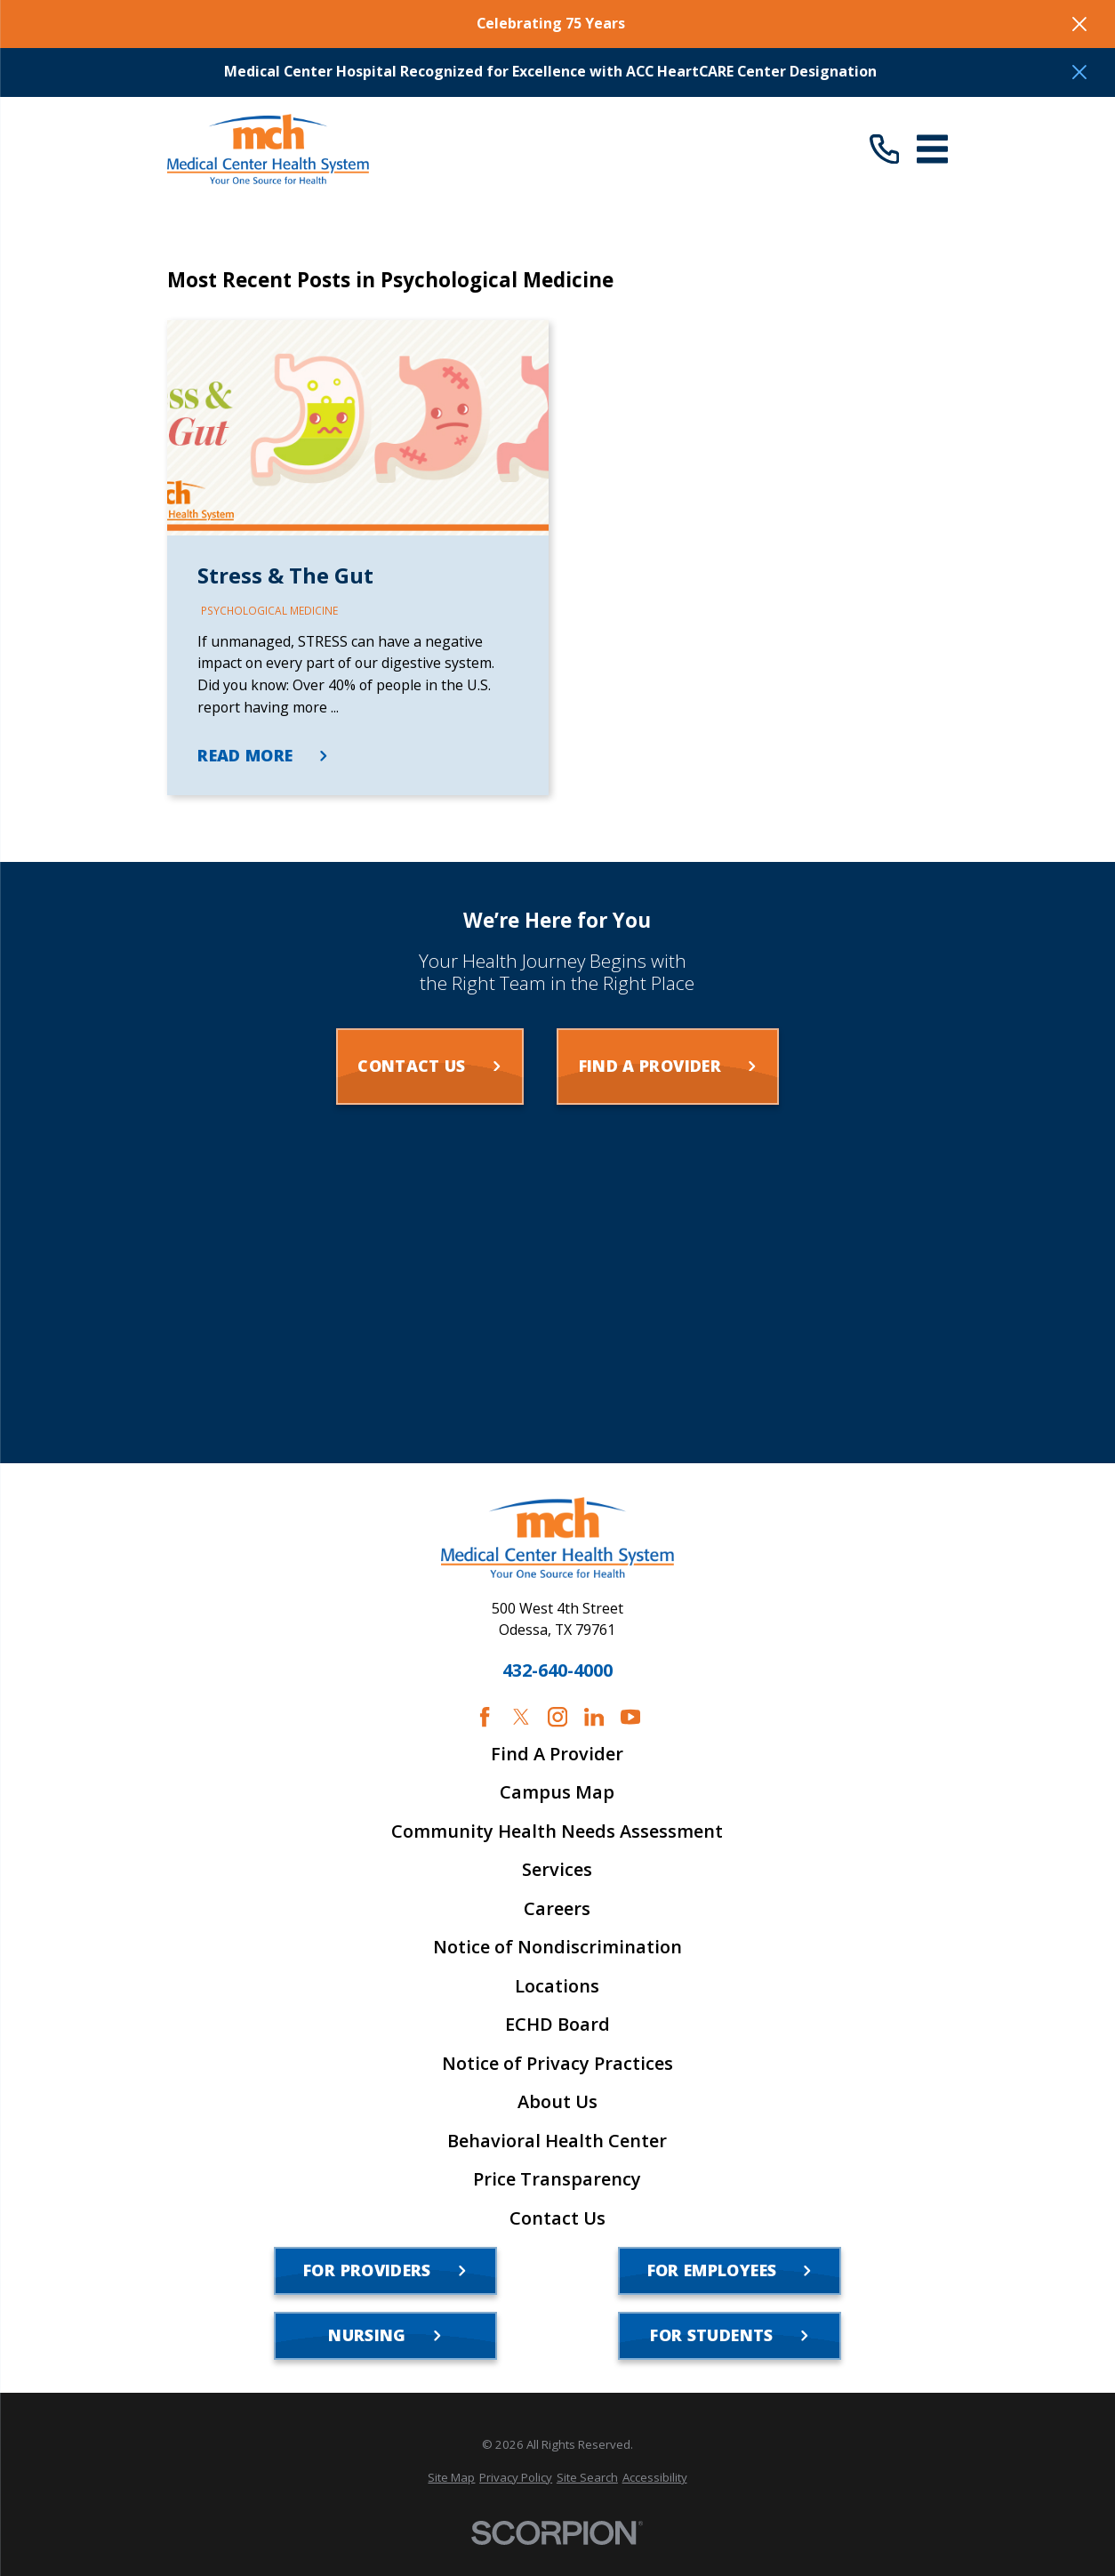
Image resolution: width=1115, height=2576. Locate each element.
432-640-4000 (557, 1670)
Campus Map (557, 1792)
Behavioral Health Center (557, 2141)
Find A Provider (557, 1754)
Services (557, 1870)
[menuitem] (451, 2477)
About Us (557, 2102)
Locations (557, 1986)
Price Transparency (557, 2179)
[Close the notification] (1079, 24)
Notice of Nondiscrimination (557, 1947)
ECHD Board (557, 2024)
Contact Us (557, 2218)
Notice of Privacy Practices (557, 2064)
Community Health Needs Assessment (557, 1831)
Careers (557, 1909)
